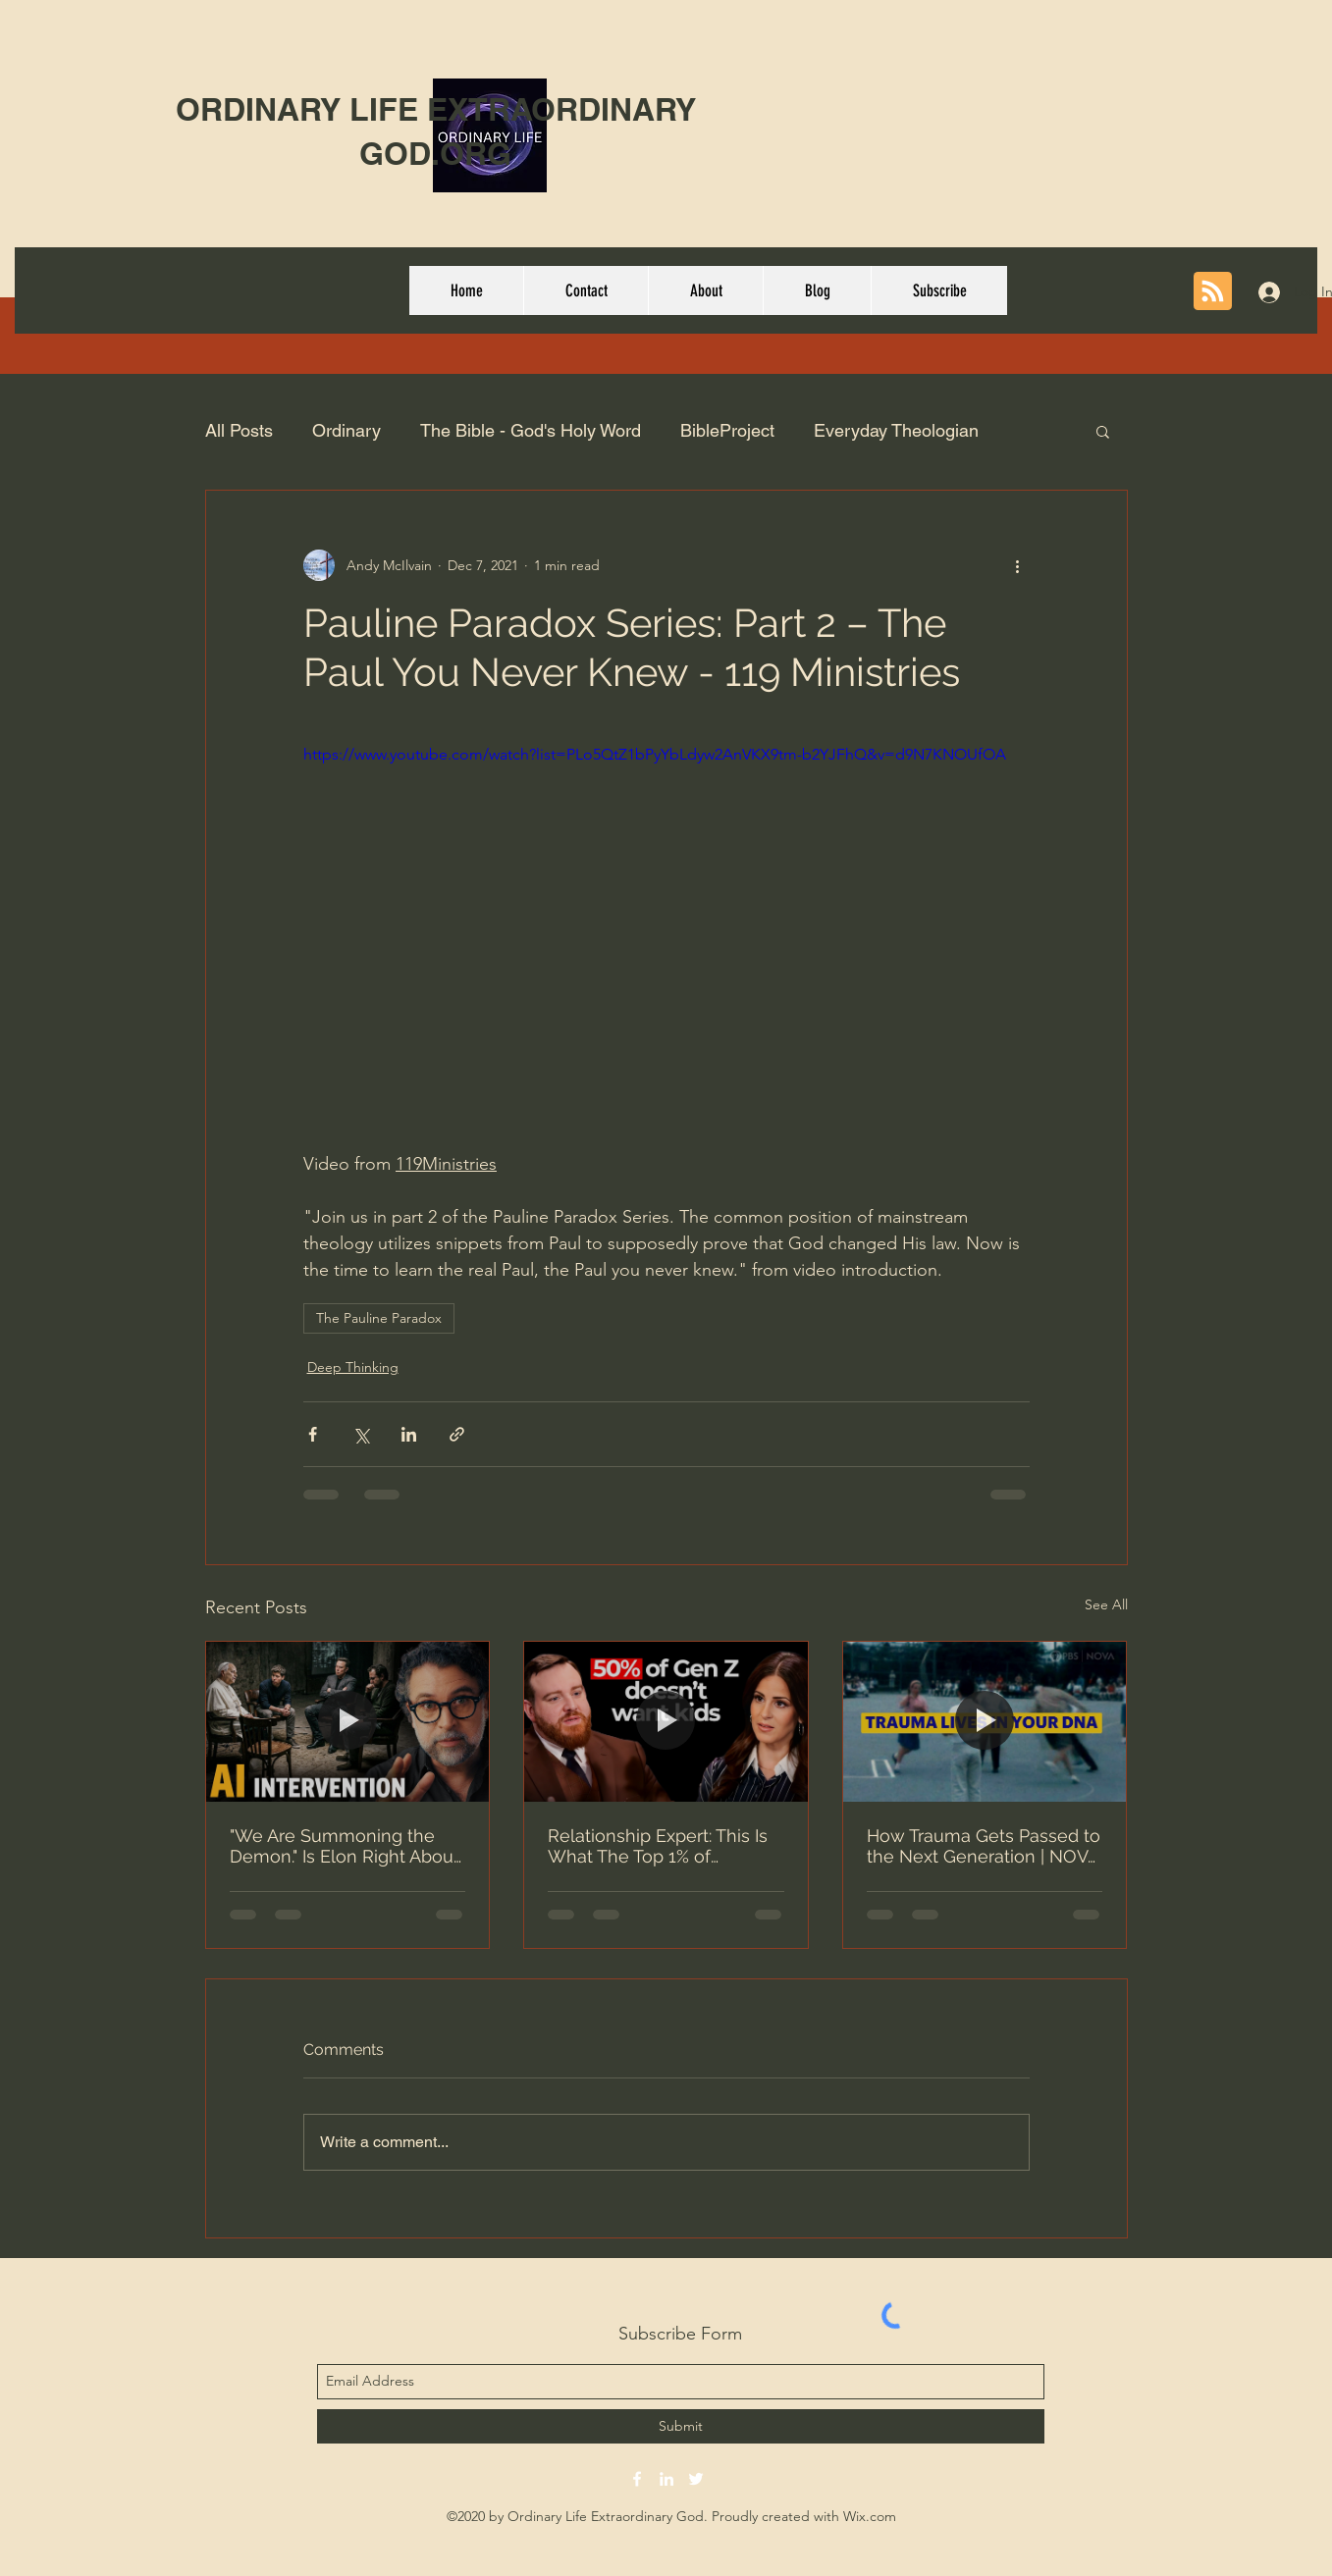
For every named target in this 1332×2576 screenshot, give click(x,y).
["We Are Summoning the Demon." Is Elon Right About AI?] (348, 1721)
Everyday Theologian (896, 430)
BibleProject (727, 430)
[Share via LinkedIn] (409, 1434)
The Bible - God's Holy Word (530, 430)
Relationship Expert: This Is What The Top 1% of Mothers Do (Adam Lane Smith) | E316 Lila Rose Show (658, 1845)
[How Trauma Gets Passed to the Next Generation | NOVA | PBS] (985, 1721)
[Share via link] (457, 1434)
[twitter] (696, 2479)
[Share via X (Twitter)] (360, 1434)
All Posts (239, 430)
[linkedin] (666, 2479)
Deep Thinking (353, 1367)
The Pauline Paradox (379, 1318)
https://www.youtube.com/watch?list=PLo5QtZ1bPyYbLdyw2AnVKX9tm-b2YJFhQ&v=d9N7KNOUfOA (654, 754)
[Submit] (680, 2426)
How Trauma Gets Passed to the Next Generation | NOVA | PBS (983, 1845)
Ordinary (346, 430)
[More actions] (1018, 565)
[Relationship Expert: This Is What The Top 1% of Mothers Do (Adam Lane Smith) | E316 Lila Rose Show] (666, 1721)
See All (1106, 1604)
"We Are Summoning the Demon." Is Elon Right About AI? (344, 1845)
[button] (1102, 431)
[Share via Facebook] (312, 1434)
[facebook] (637, 2479)
